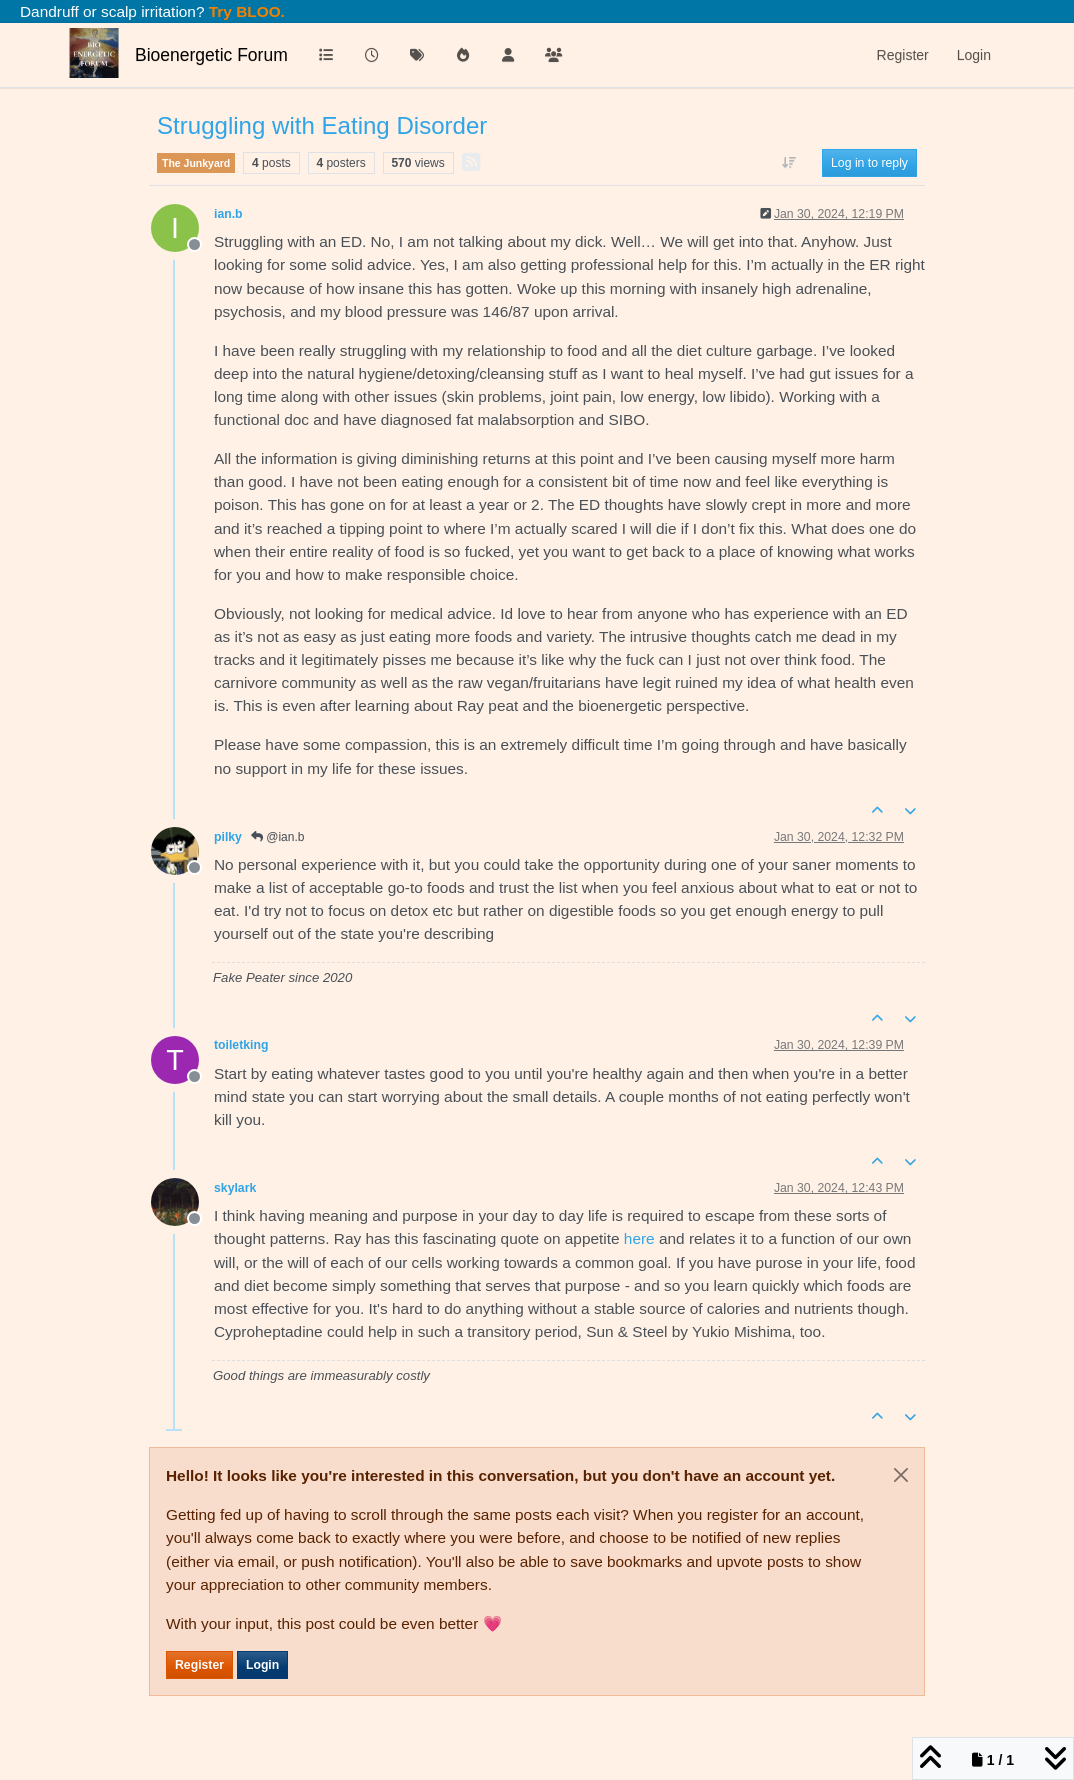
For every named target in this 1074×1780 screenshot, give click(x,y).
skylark (235, 1188)
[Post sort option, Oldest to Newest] (789, 163)
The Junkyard (196, 163)
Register (199, 1665)
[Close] (901, 1475)
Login (262, 1665)
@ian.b (278, 837)
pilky (228, 837)
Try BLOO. (245, 11)
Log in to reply (869, 163)
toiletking (241, 1045)
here (639, 1238)
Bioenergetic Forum (211, 55)
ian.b (228, 214)
